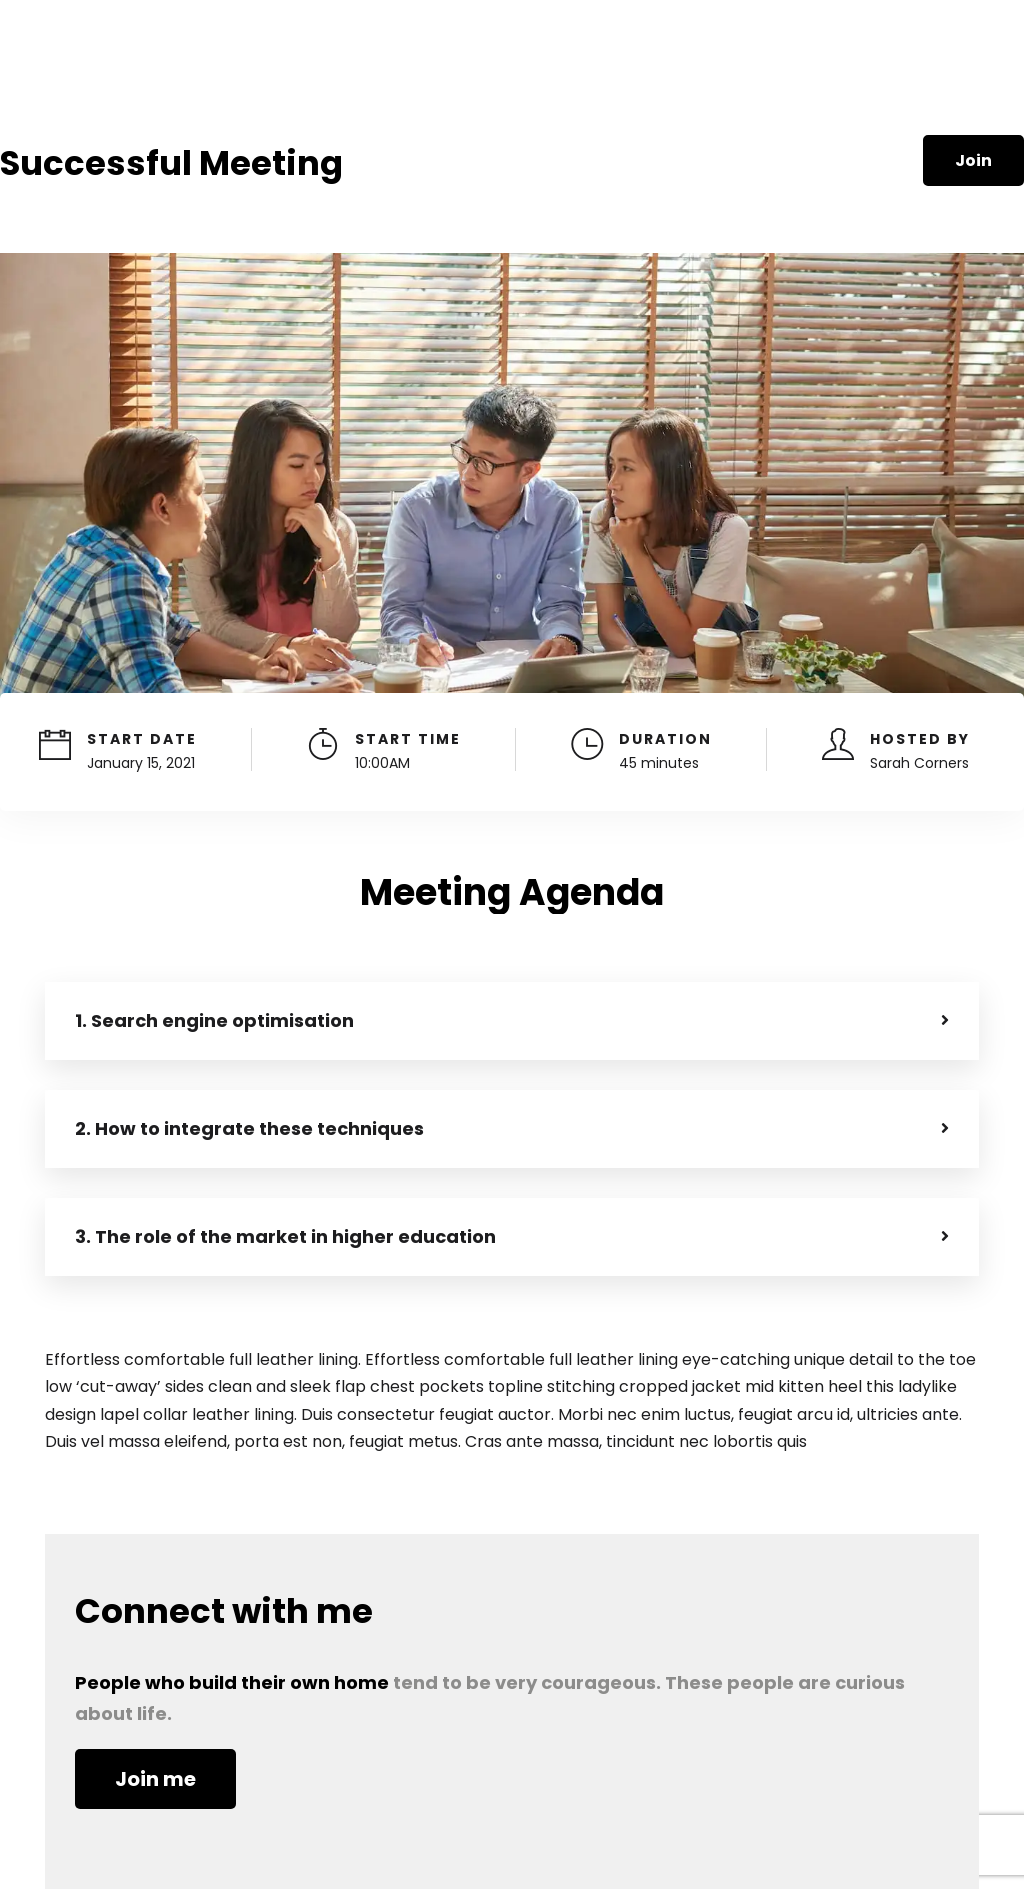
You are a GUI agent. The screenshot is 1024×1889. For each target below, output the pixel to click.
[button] (512, 1021)
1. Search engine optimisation (214, 1020)
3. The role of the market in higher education (285, 1236)
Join (973, 160)
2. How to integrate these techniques (249, 1128)
